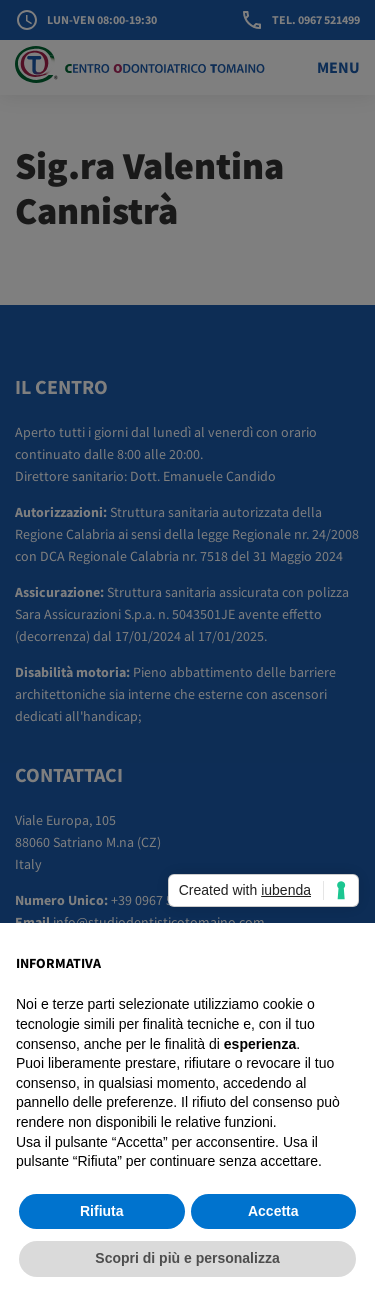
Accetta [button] (273, 1211)
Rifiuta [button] (102, 1211)
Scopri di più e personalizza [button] (187, 1258)
